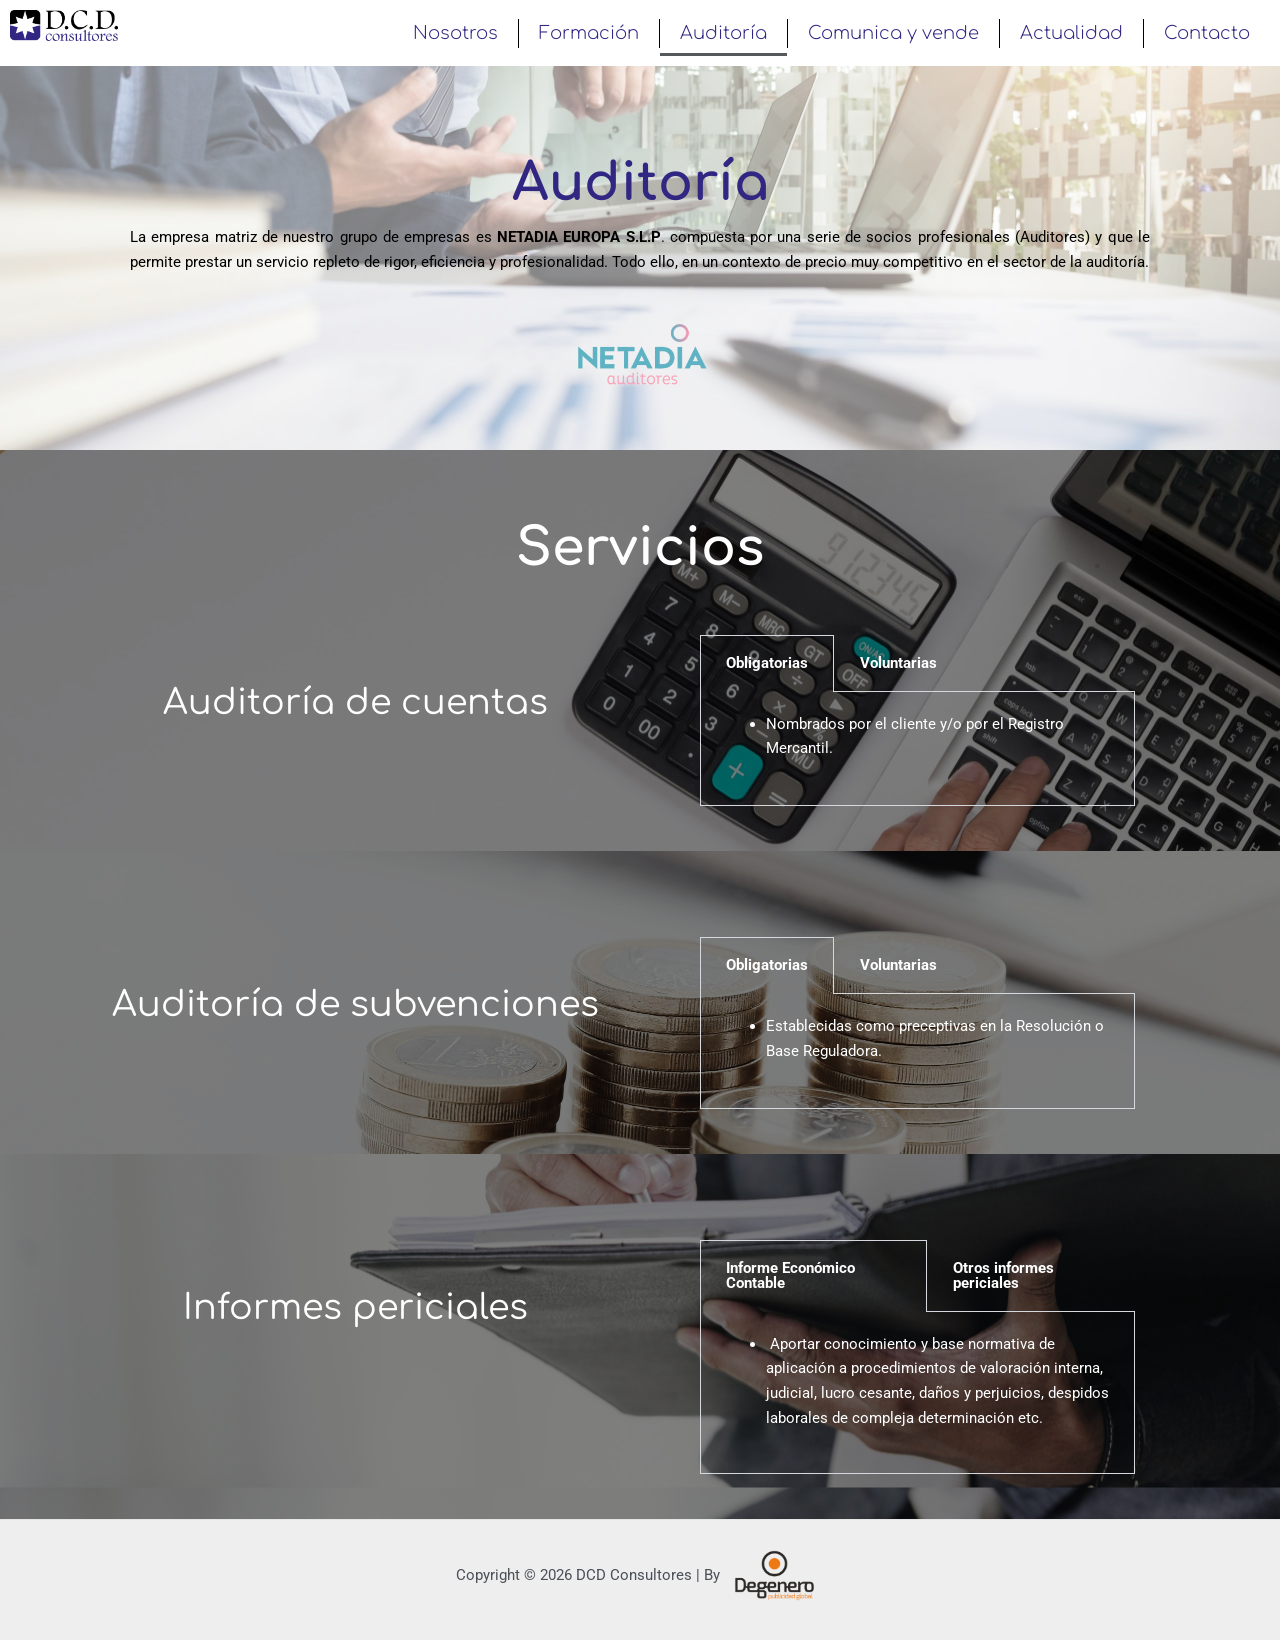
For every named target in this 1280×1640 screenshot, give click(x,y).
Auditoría (723, 33)
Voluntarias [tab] (898, 663)
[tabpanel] (917, 749)
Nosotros (455, 33)
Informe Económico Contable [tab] (790, 1275)
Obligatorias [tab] (767, 663)
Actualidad (1071, 33)
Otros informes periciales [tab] (1003, 1275)
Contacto (1207, 33)
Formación (589, 33)
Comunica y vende (893, 33)
